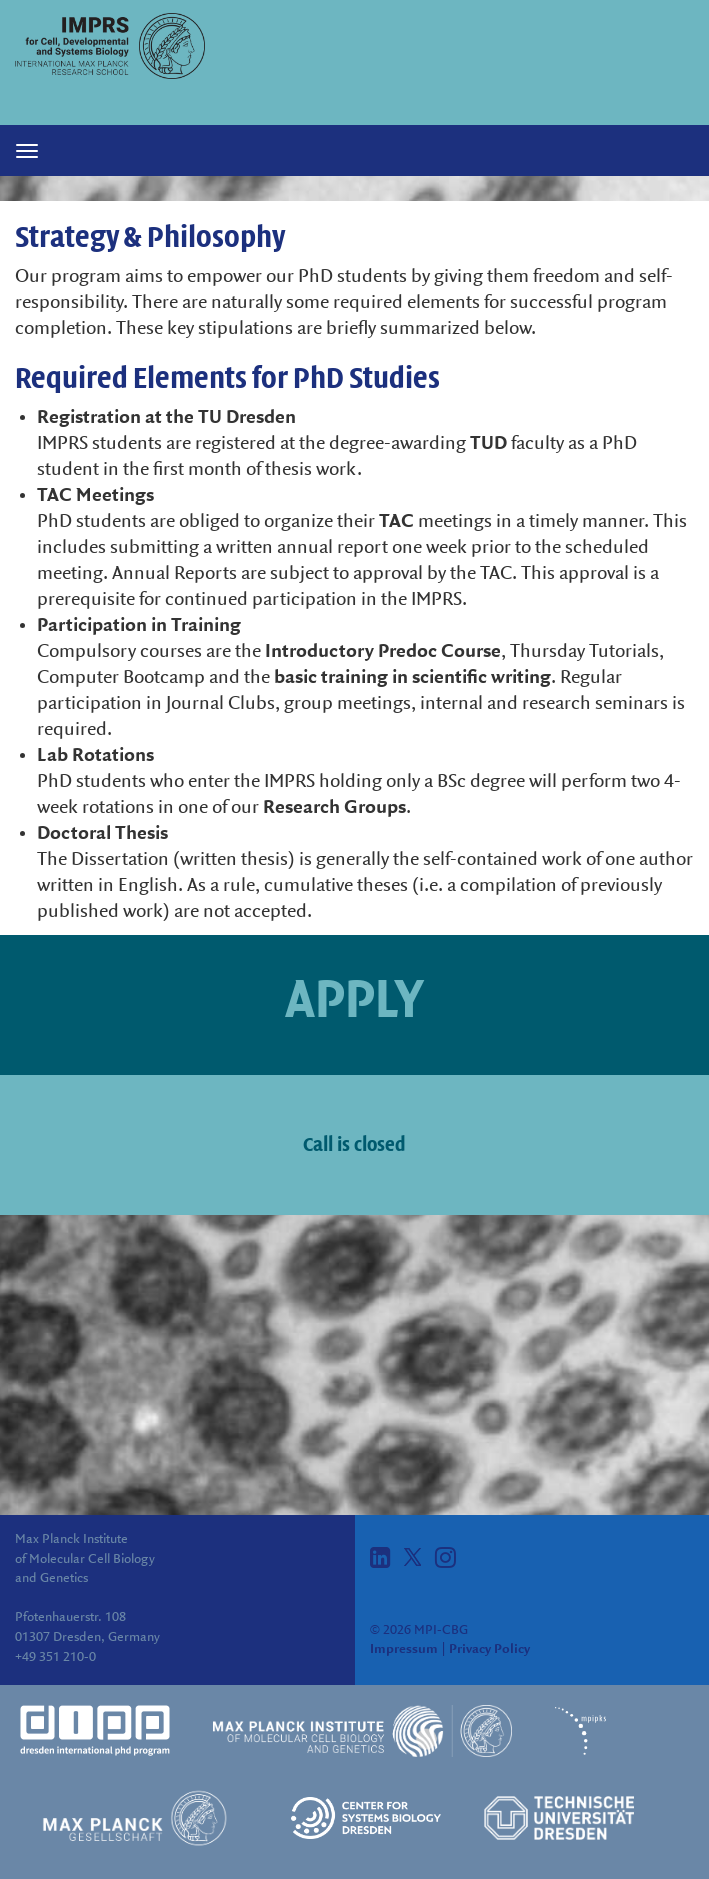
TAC (396, 522)
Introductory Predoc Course (383, 652)
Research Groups (334, 808)
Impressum (404, 1649)
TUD (488, 444)
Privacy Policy (489, 1649)
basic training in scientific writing (412, 678)
